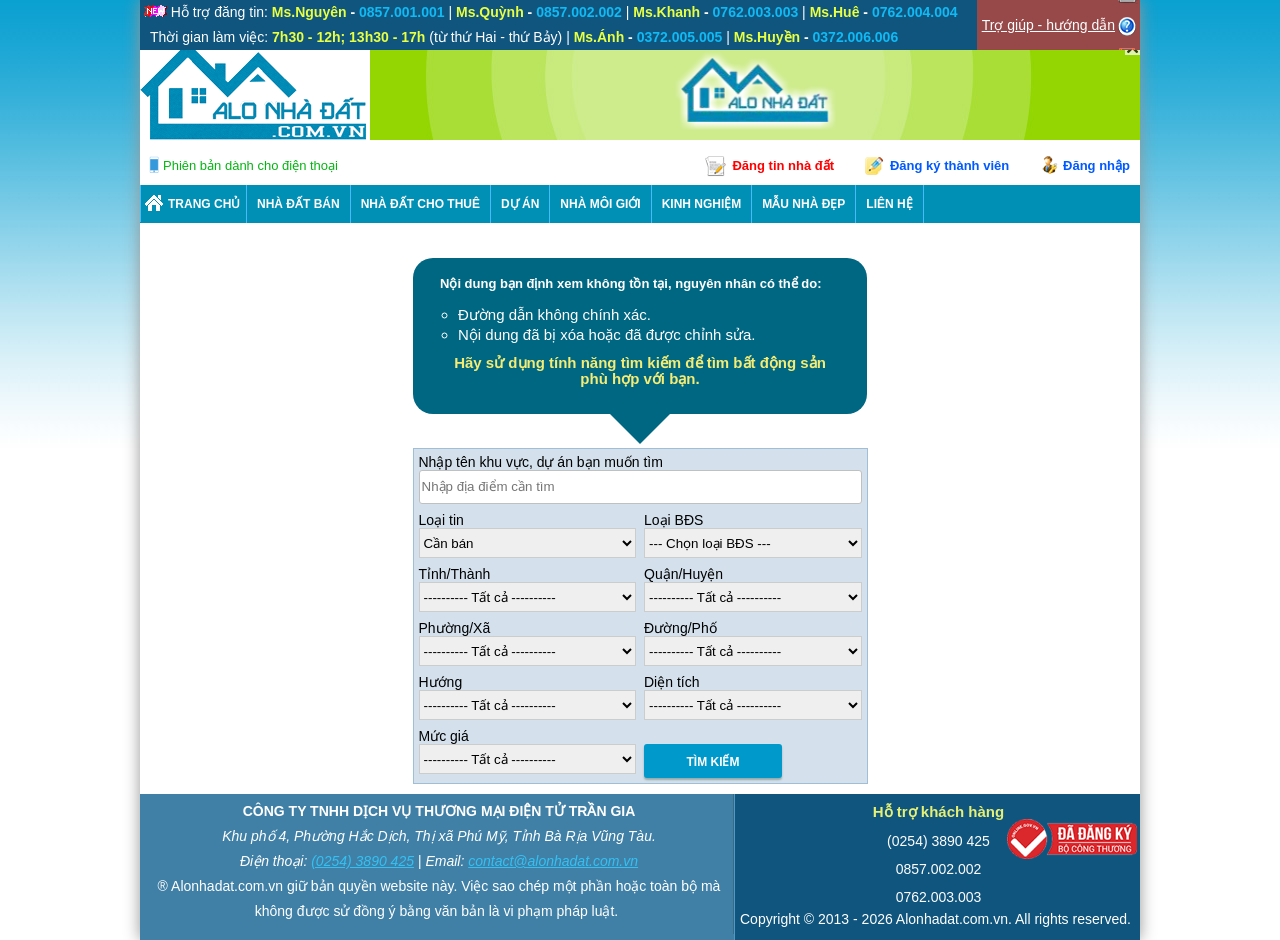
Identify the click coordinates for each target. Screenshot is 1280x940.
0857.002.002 (939, 869)
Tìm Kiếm (713, 762)
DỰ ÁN (520, 204)
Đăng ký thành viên (949, 165)
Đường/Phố (680, 628)
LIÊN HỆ (889, 204)
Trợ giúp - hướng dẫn (1048, 25)
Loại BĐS (673, 520)
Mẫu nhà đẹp (803, 204)
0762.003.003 (939, 897)
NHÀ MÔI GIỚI (600, 204)
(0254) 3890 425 (362, 861)
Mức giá (444, 736)
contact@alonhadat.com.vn (553, 861)
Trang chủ (204, 204)
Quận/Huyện (683, 574)
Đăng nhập (1096, 165)
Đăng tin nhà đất (783, 165)
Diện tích (671, 682)
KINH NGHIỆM (702, 204)
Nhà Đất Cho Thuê (420, 204)
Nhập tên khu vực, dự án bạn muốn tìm (541, 462)
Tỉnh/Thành (455, 574)
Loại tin (441, 520)
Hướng (441, 682)
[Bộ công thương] (1072, 843)
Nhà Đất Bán (298, 204)
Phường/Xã (455, 628)
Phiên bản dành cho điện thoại (250, 165)
